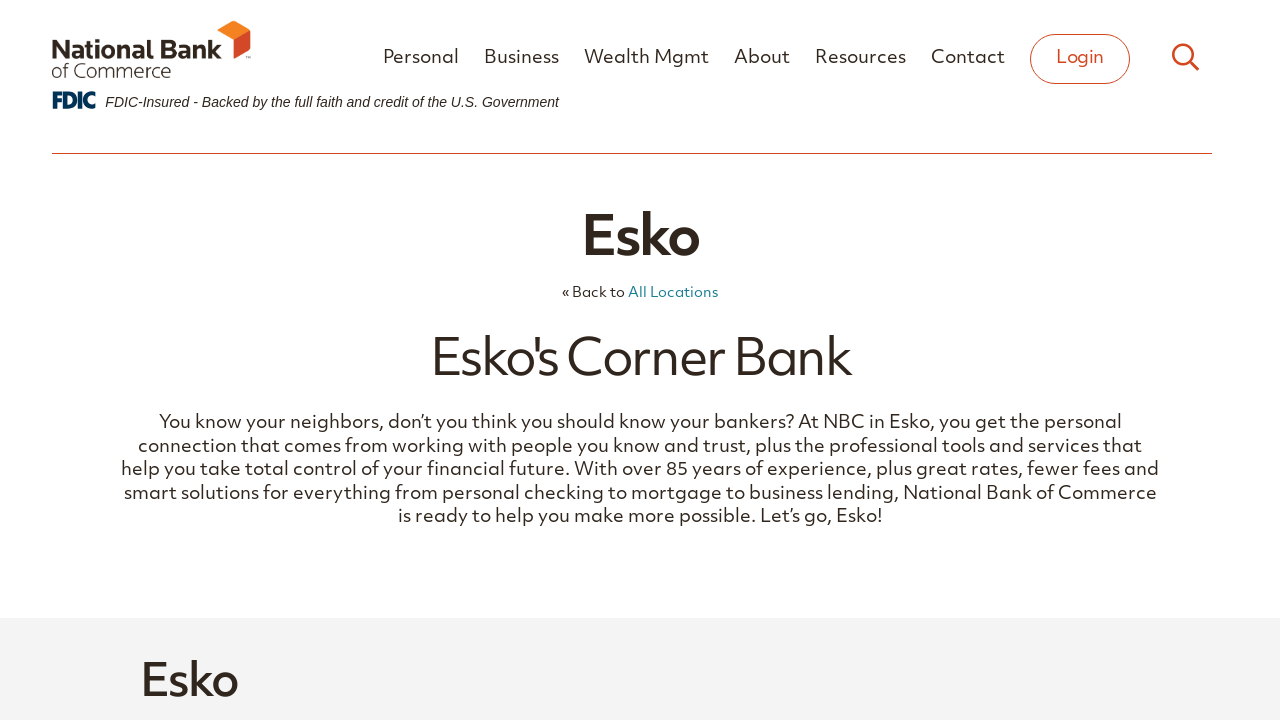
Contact (968, 58)
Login (1080, 58)
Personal (421, 58)
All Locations (673, 293)
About (762, 58)
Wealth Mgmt (646, 58)
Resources (860, 58)
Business (521, 58)
